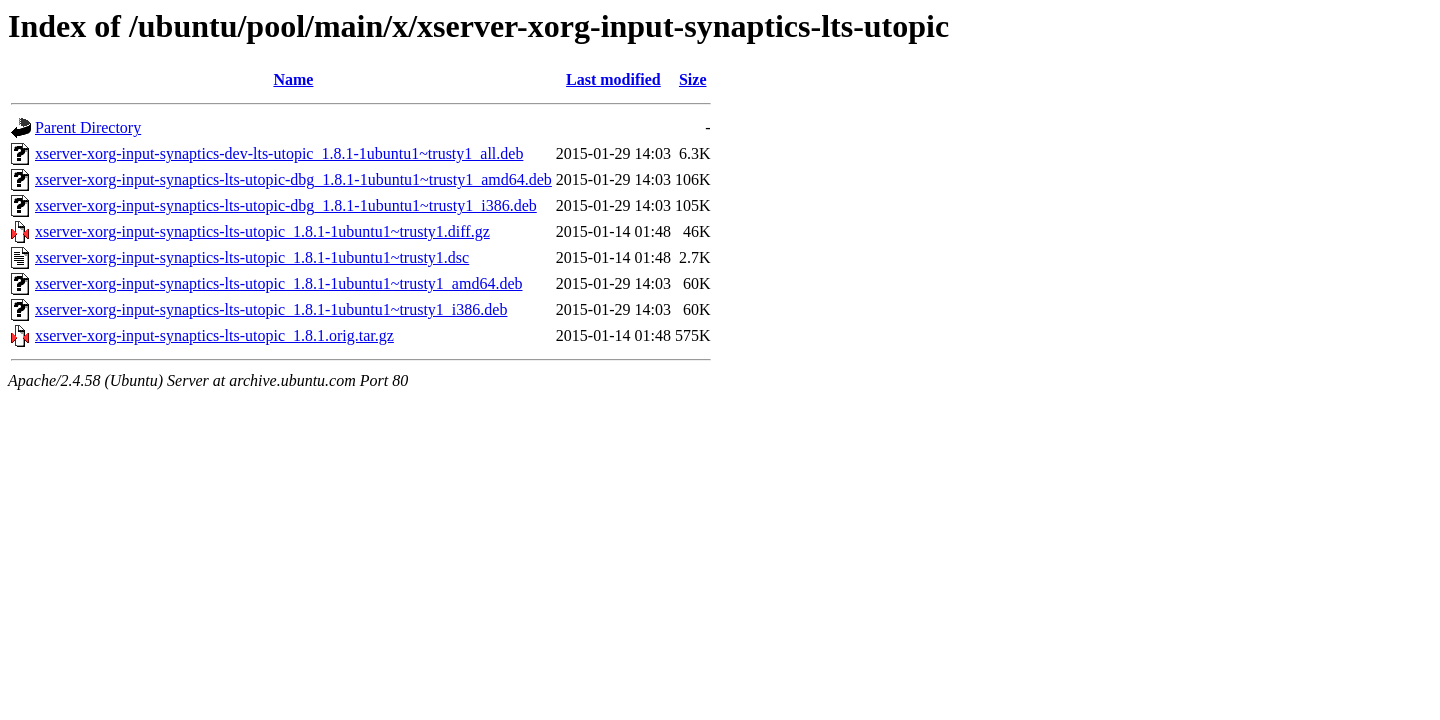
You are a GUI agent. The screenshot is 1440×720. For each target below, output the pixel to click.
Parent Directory (88, 127)
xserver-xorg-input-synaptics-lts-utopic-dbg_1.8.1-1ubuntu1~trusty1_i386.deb (286, 205)
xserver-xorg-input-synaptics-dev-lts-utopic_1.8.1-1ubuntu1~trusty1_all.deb (279, 153)
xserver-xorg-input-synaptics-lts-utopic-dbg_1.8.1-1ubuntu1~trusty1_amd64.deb (293, 179)
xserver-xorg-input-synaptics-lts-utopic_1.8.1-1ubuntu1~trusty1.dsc (252, 257)
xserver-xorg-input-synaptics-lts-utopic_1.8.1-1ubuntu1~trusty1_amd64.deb (279, 283)
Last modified (613, 79)
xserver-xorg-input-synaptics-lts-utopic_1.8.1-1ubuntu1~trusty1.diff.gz (262, 231)
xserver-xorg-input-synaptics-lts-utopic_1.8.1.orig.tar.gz (214, 335)
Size (693, 79)
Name (293, 79)
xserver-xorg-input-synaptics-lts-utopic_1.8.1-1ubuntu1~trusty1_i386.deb (271, 309)
